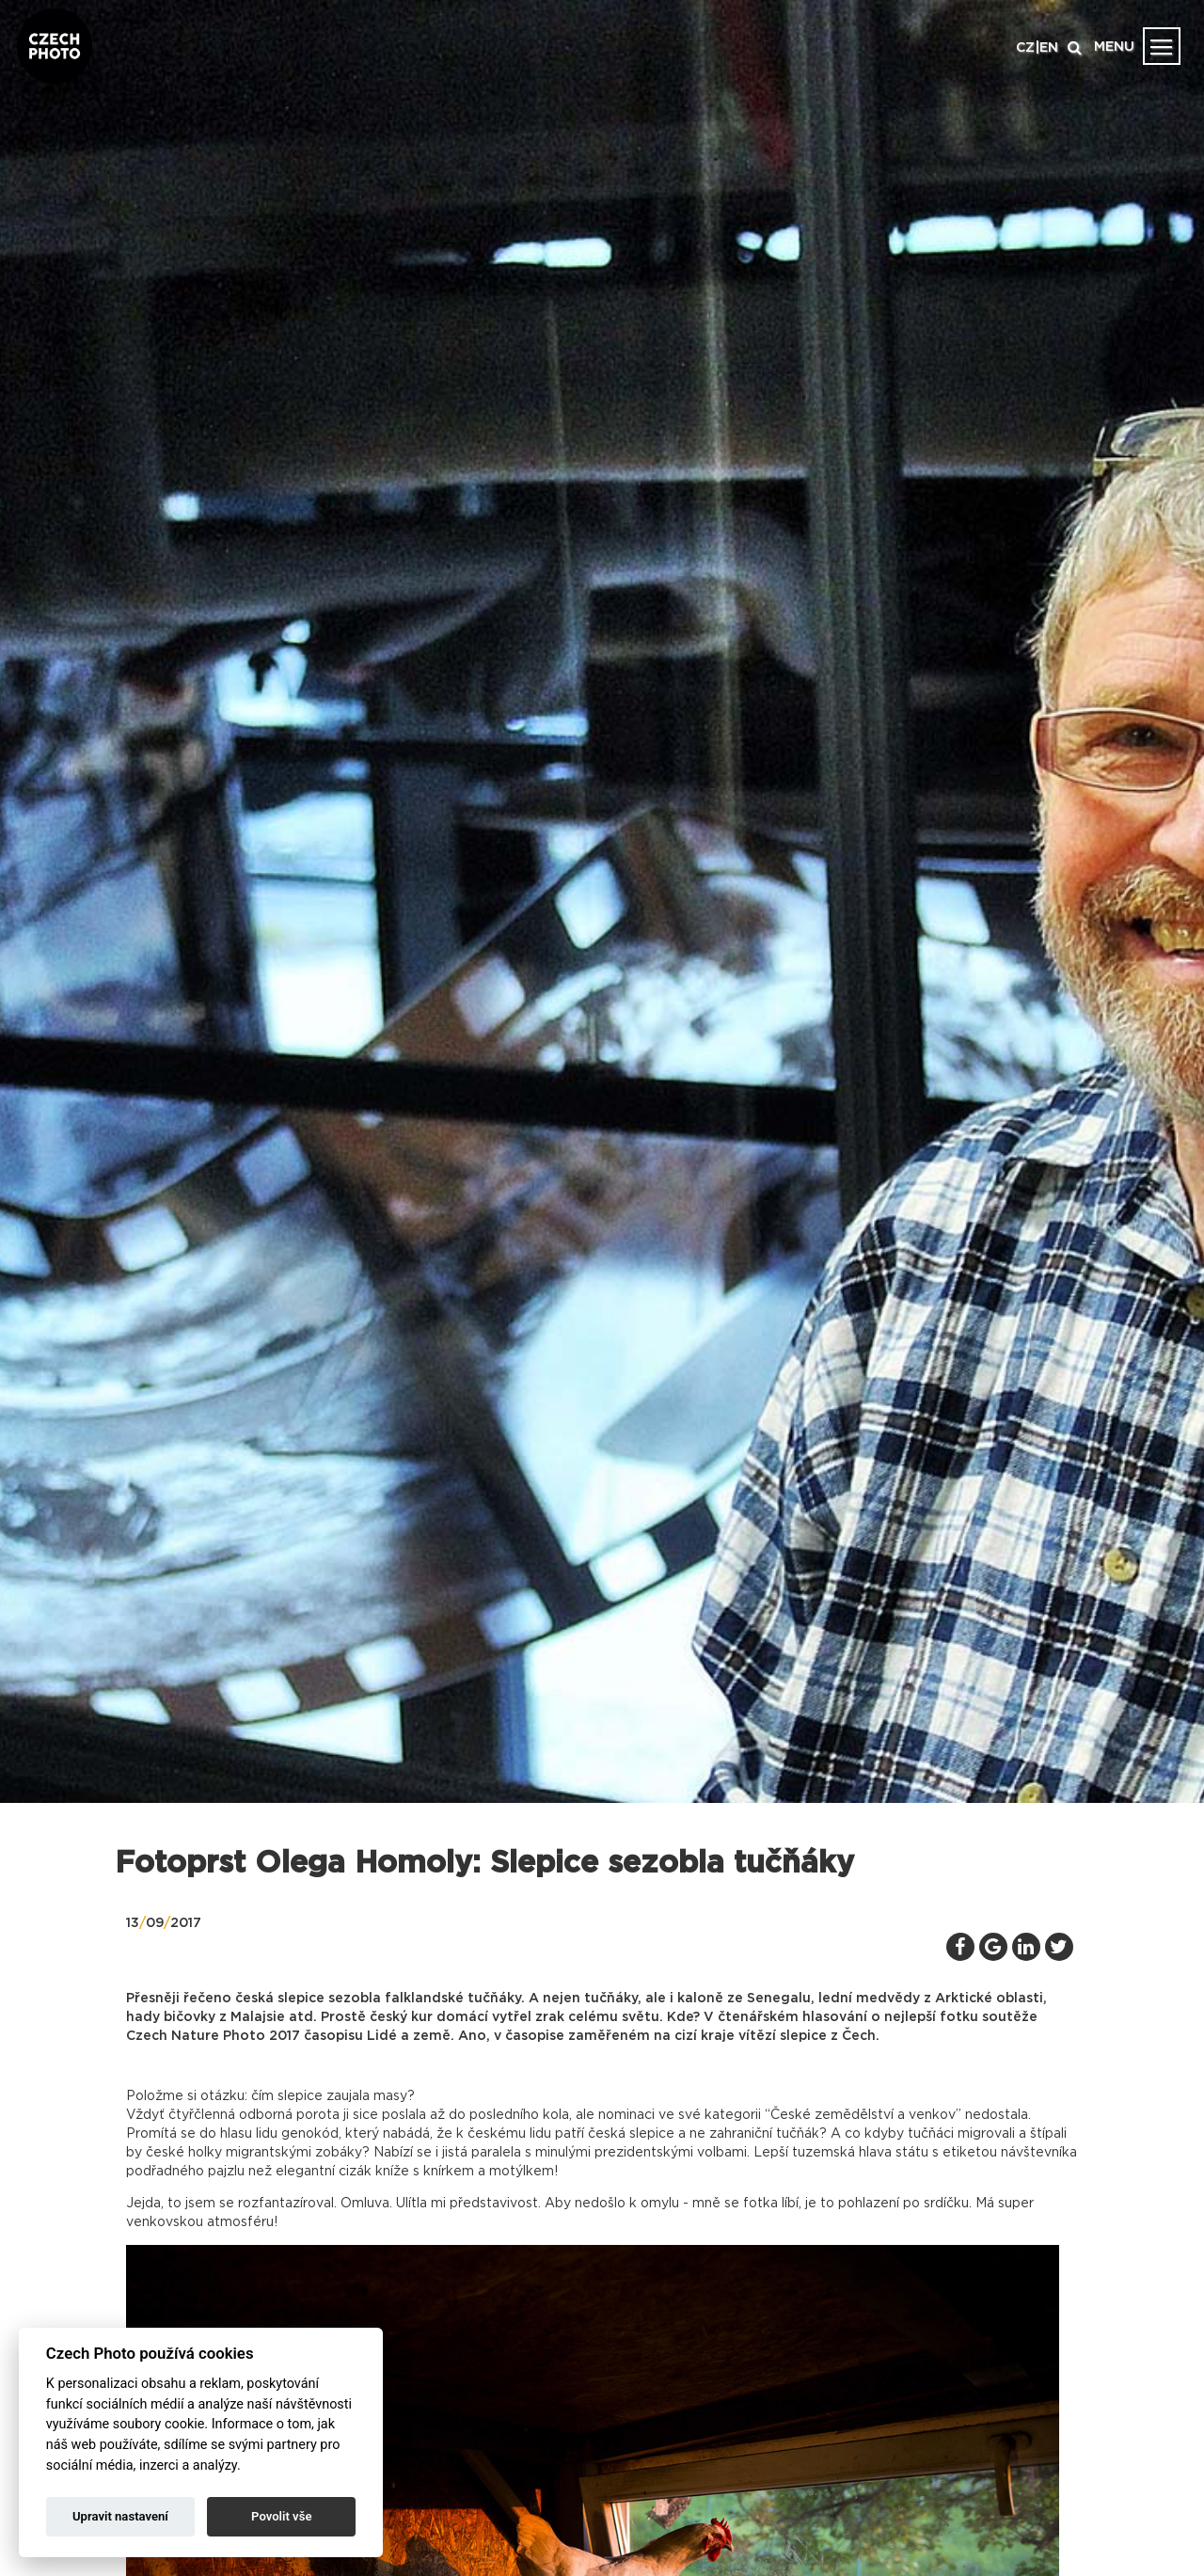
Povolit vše (281, 2516)
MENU (1114, 47)
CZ (1025, 48)
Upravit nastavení (120, 2516)
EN (1048, 48)
